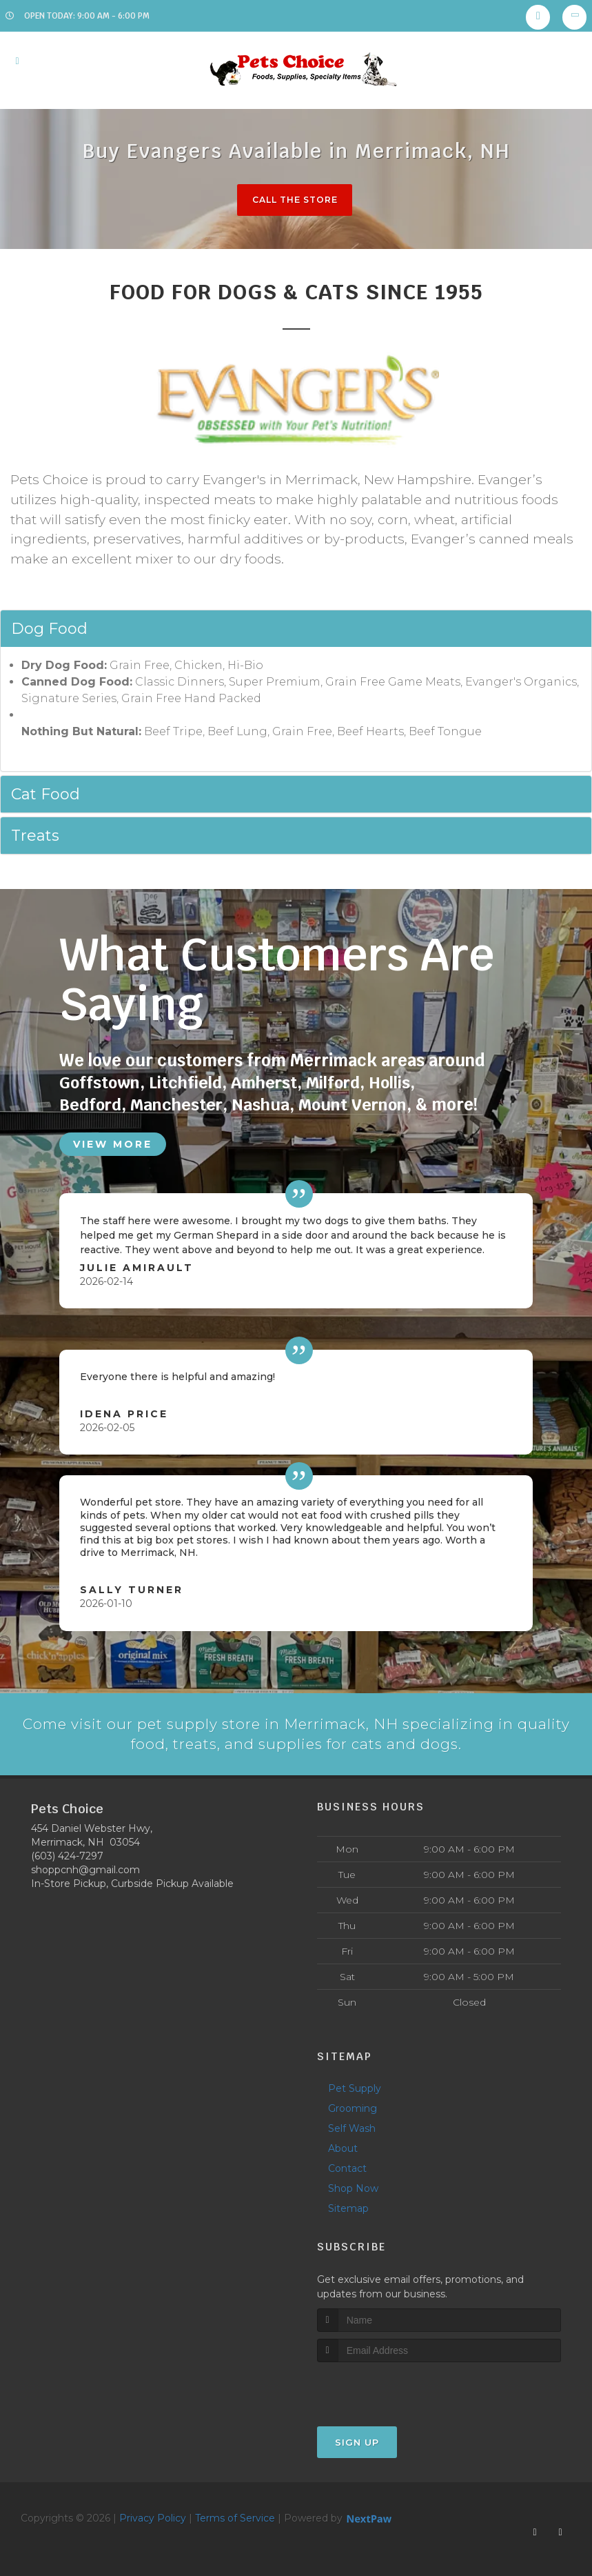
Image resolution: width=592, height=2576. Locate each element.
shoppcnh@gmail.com (85, 1870)
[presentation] (390, 2388)
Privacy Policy (152, 2518)
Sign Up (357, 2442)
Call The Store (294, 200)
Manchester (179, 1104)
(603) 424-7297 (67, 1856)
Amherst (268, 1083)
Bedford (91, 1104)
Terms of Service (235, 2518)
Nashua (264, 1104)
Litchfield (187, 1083)
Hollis (397, 1083)
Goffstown (100, 1083)
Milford (339, 1083)
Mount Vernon (358, 1104)
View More (112, 1143)
